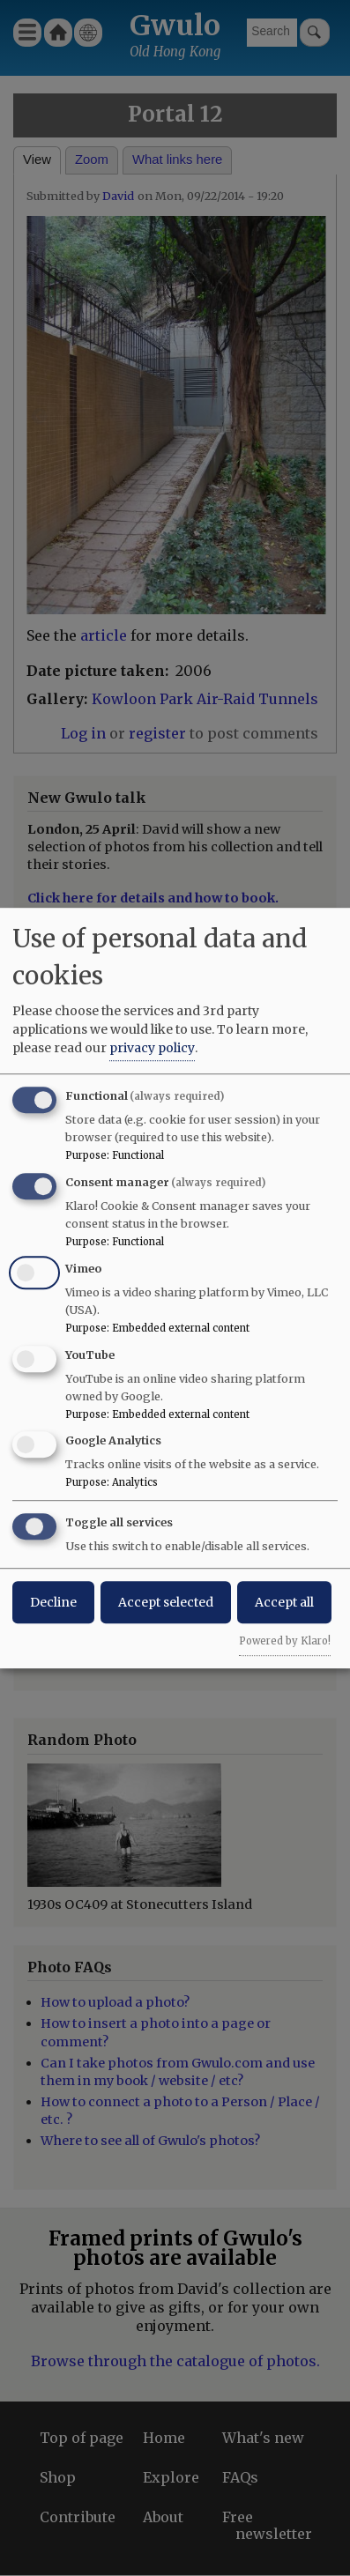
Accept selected (165, 1602)
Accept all (284, 1602)
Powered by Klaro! (285, 1641)
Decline (53, 1602)
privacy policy (152, 1048)
